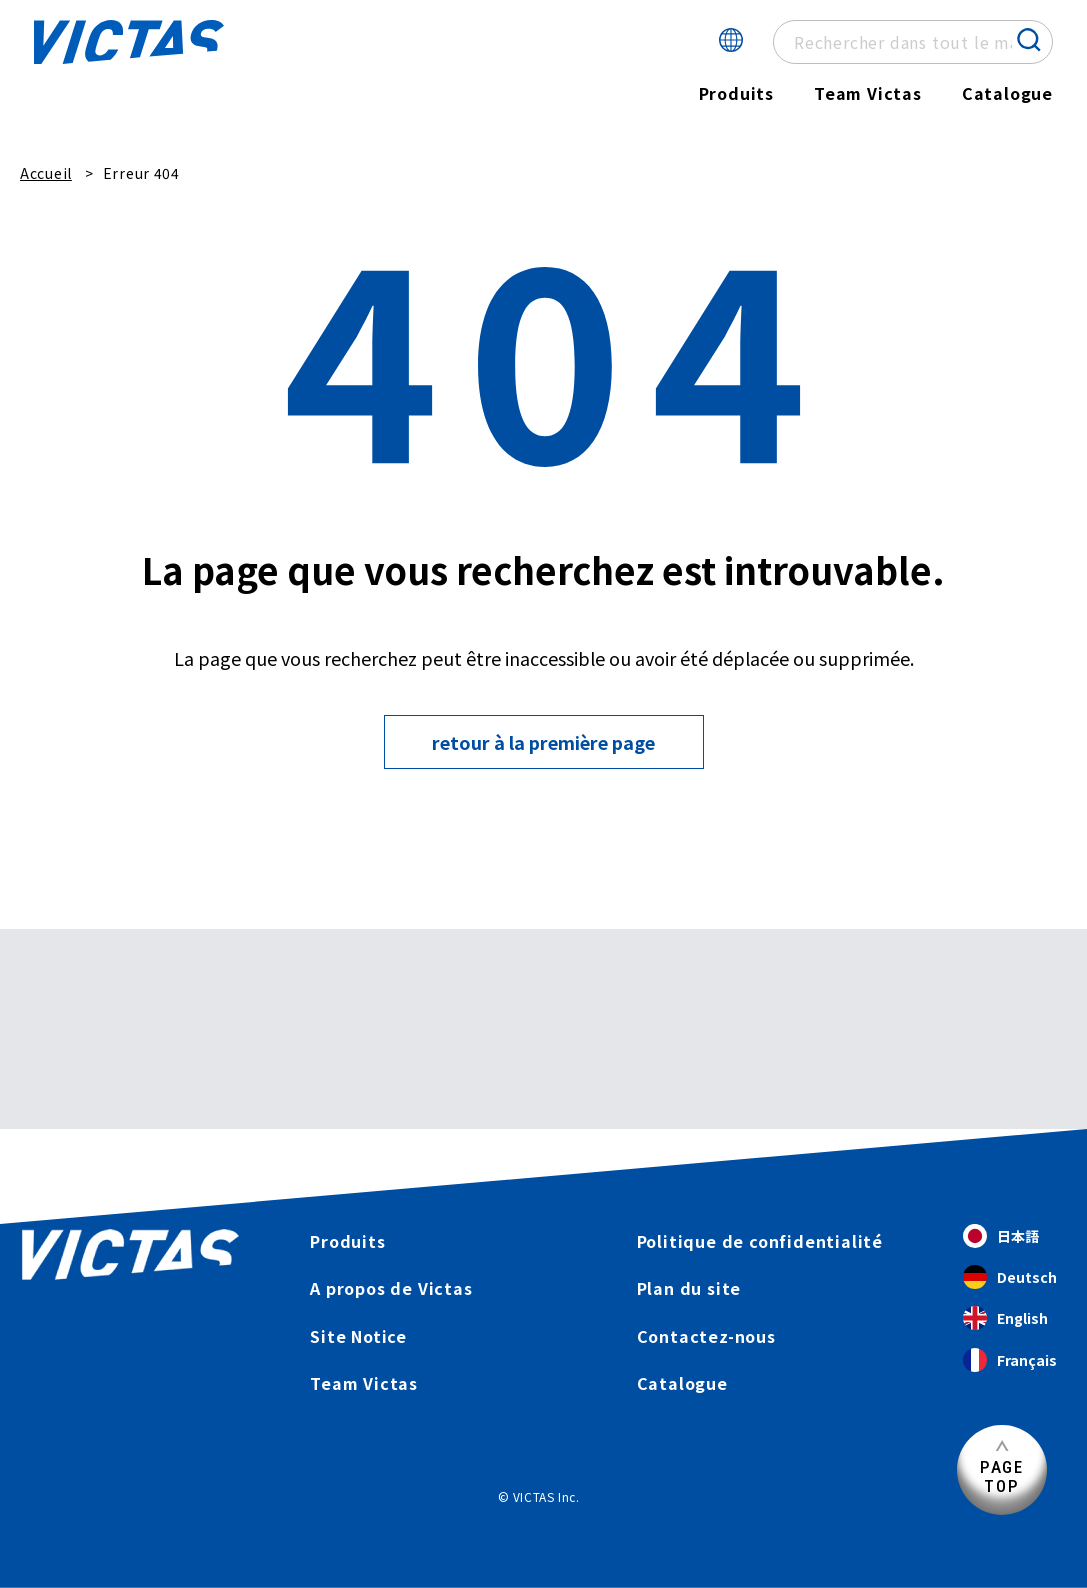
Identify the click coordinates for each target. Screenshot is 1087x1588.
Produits (736, 93)
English (1005, 1318)
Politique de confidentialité (760, 1241)
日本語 (1001, 1236)
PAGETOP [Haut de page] (1002, 1476)
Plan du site (689, 1288)
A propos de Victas (391, 1288)
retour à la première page (543, 742)
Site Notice (358, 1336)
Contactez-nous (706, 1336)
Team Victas (868, 93)
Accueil (46, 173)
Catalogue (1007, 93)
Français (1010, 1360)
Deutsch (1010, 1277)
